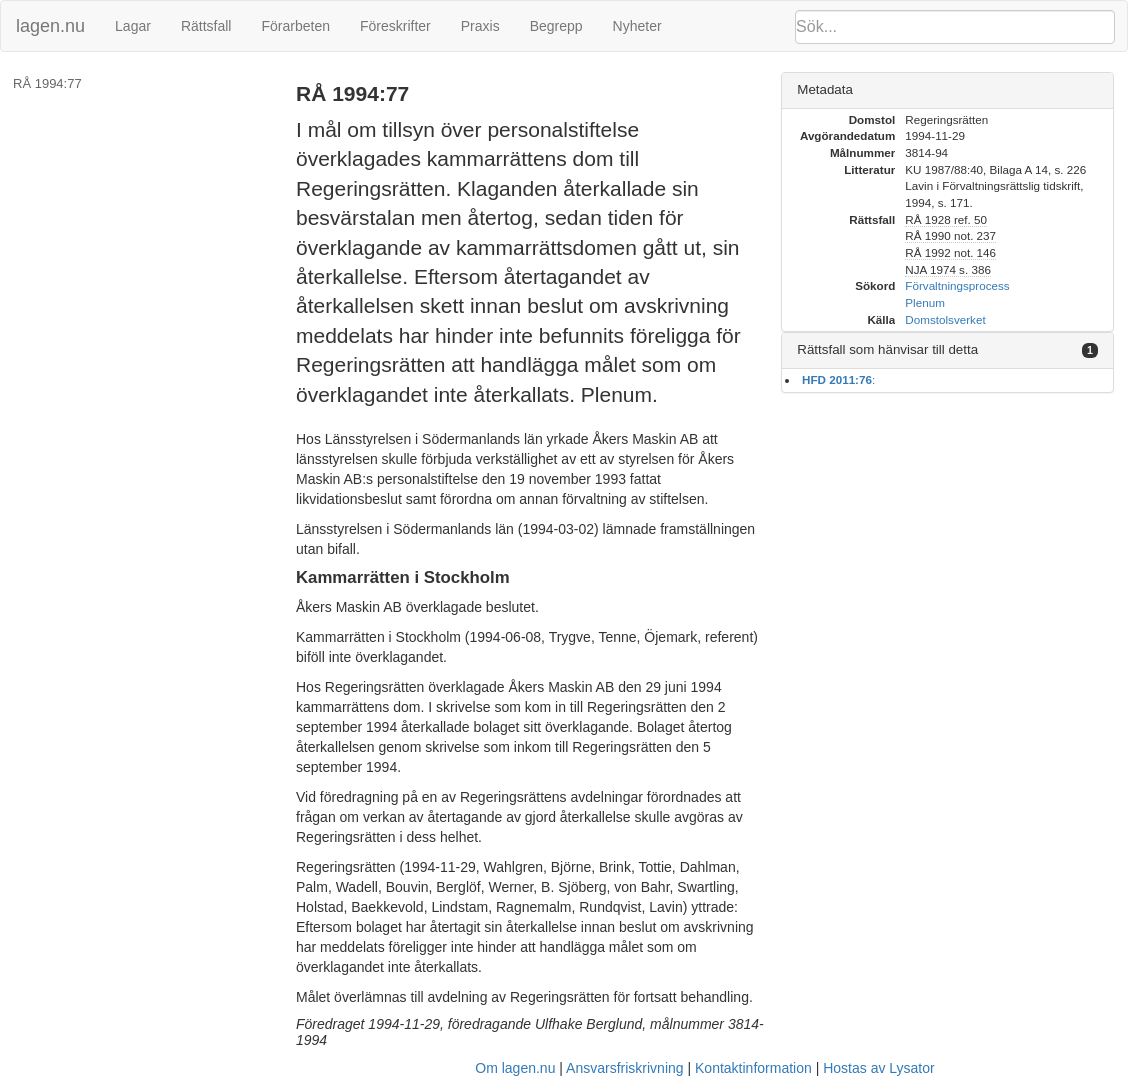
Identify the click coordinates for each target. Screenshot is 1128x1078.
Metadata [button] (825, 89)
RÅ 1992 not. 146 (950, 252)
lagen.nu (50, 26)
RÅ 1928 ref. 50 (946, 219)
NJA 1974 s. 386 (948, 269)
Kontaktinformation (753, 1068)
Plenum (925, 302)
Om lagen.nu (515, 1068)
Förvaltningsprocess (957, 285)
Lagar (133, 26)
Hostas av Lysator (879, 1068)
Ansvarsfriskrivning (624, 1068)
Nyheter (637, 26)
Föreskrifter (395, 26)
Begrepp (556, 26)
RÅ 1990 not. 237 (950, 235)
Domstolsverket (945, 319)
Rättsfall (206, 26)
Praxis (480, 26)
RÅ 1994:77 (47, 83)
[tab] (947, 90)
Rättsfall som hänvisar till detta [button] (887, 349)
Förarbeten (295, 26)
